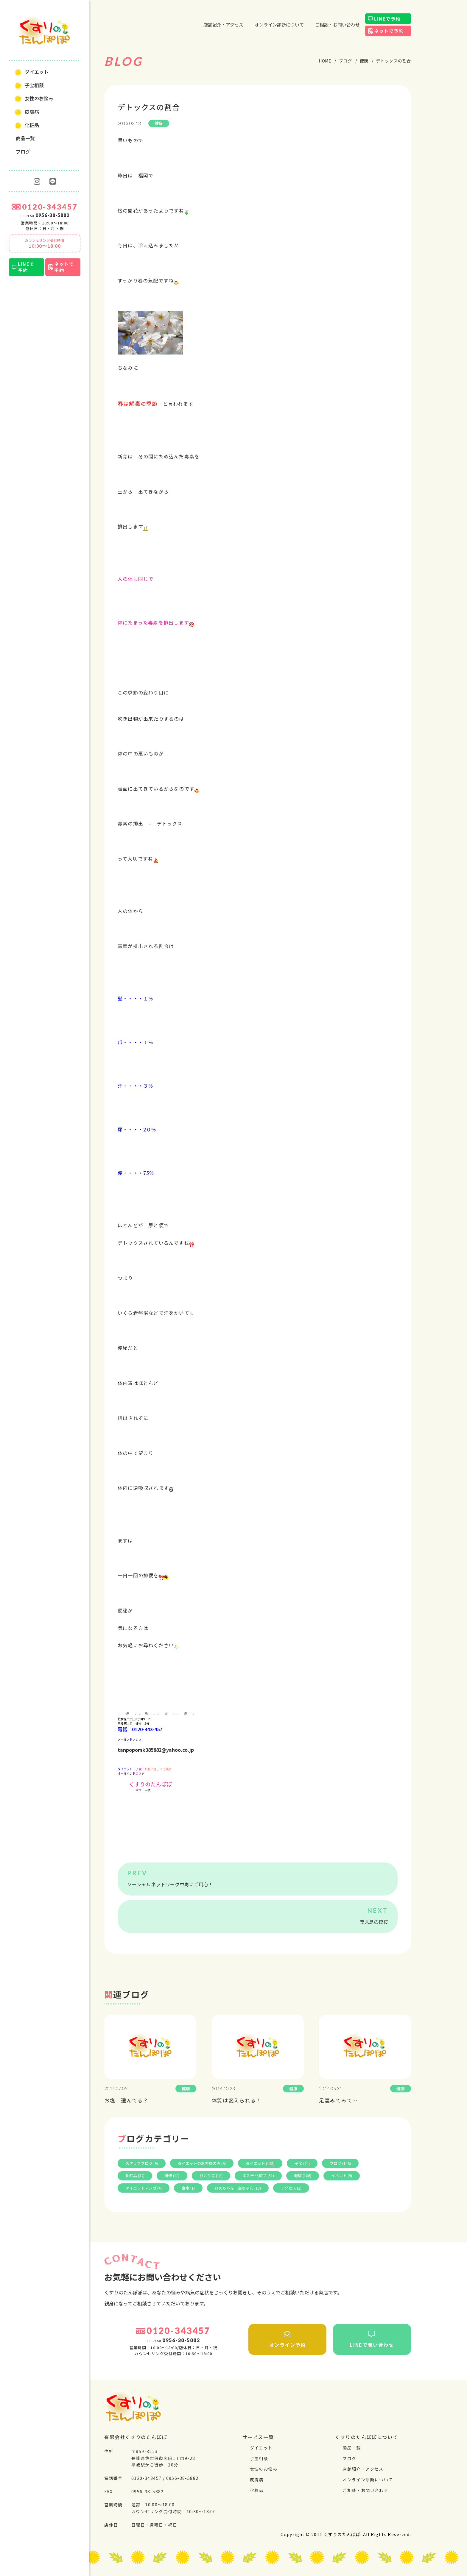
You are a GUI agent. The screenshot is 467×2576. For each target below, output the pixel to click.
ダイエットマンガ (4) (143, 2188)
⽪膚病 (32, 111)
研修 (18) (172, 2175)
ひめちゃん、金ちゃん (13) (238, 2188)
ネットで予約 (64, 267)
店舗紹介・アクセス (223, 24)
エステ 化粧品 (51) (258, 2175)
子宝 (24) (302, 2163)
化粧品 (32, 125)
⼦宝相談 (34, 85)
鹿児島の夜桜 (373, 1921)
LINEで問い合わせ (372, 2339)
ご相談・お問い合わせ (337, 24)
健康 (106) (302, 2175)
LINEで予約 (26, 267)
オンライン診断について (279, 24)
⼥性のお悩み (39, 98)
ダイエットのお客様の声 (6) (202, 2163)
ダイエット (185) (260, 2163)
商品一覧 (25, 138)
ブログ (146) (340, 2163)
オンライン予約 (287, 2339)
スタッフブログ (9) (141, 2163)
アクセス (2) (291, 2188)
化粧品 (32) (134, 2175)
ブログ (23, 151)
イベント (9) (341, 2175)
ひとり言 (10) (211, 2175)
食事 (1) (188, 2188)
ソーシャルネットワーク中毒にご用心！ (170, 1884)
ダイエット (37, 71)
